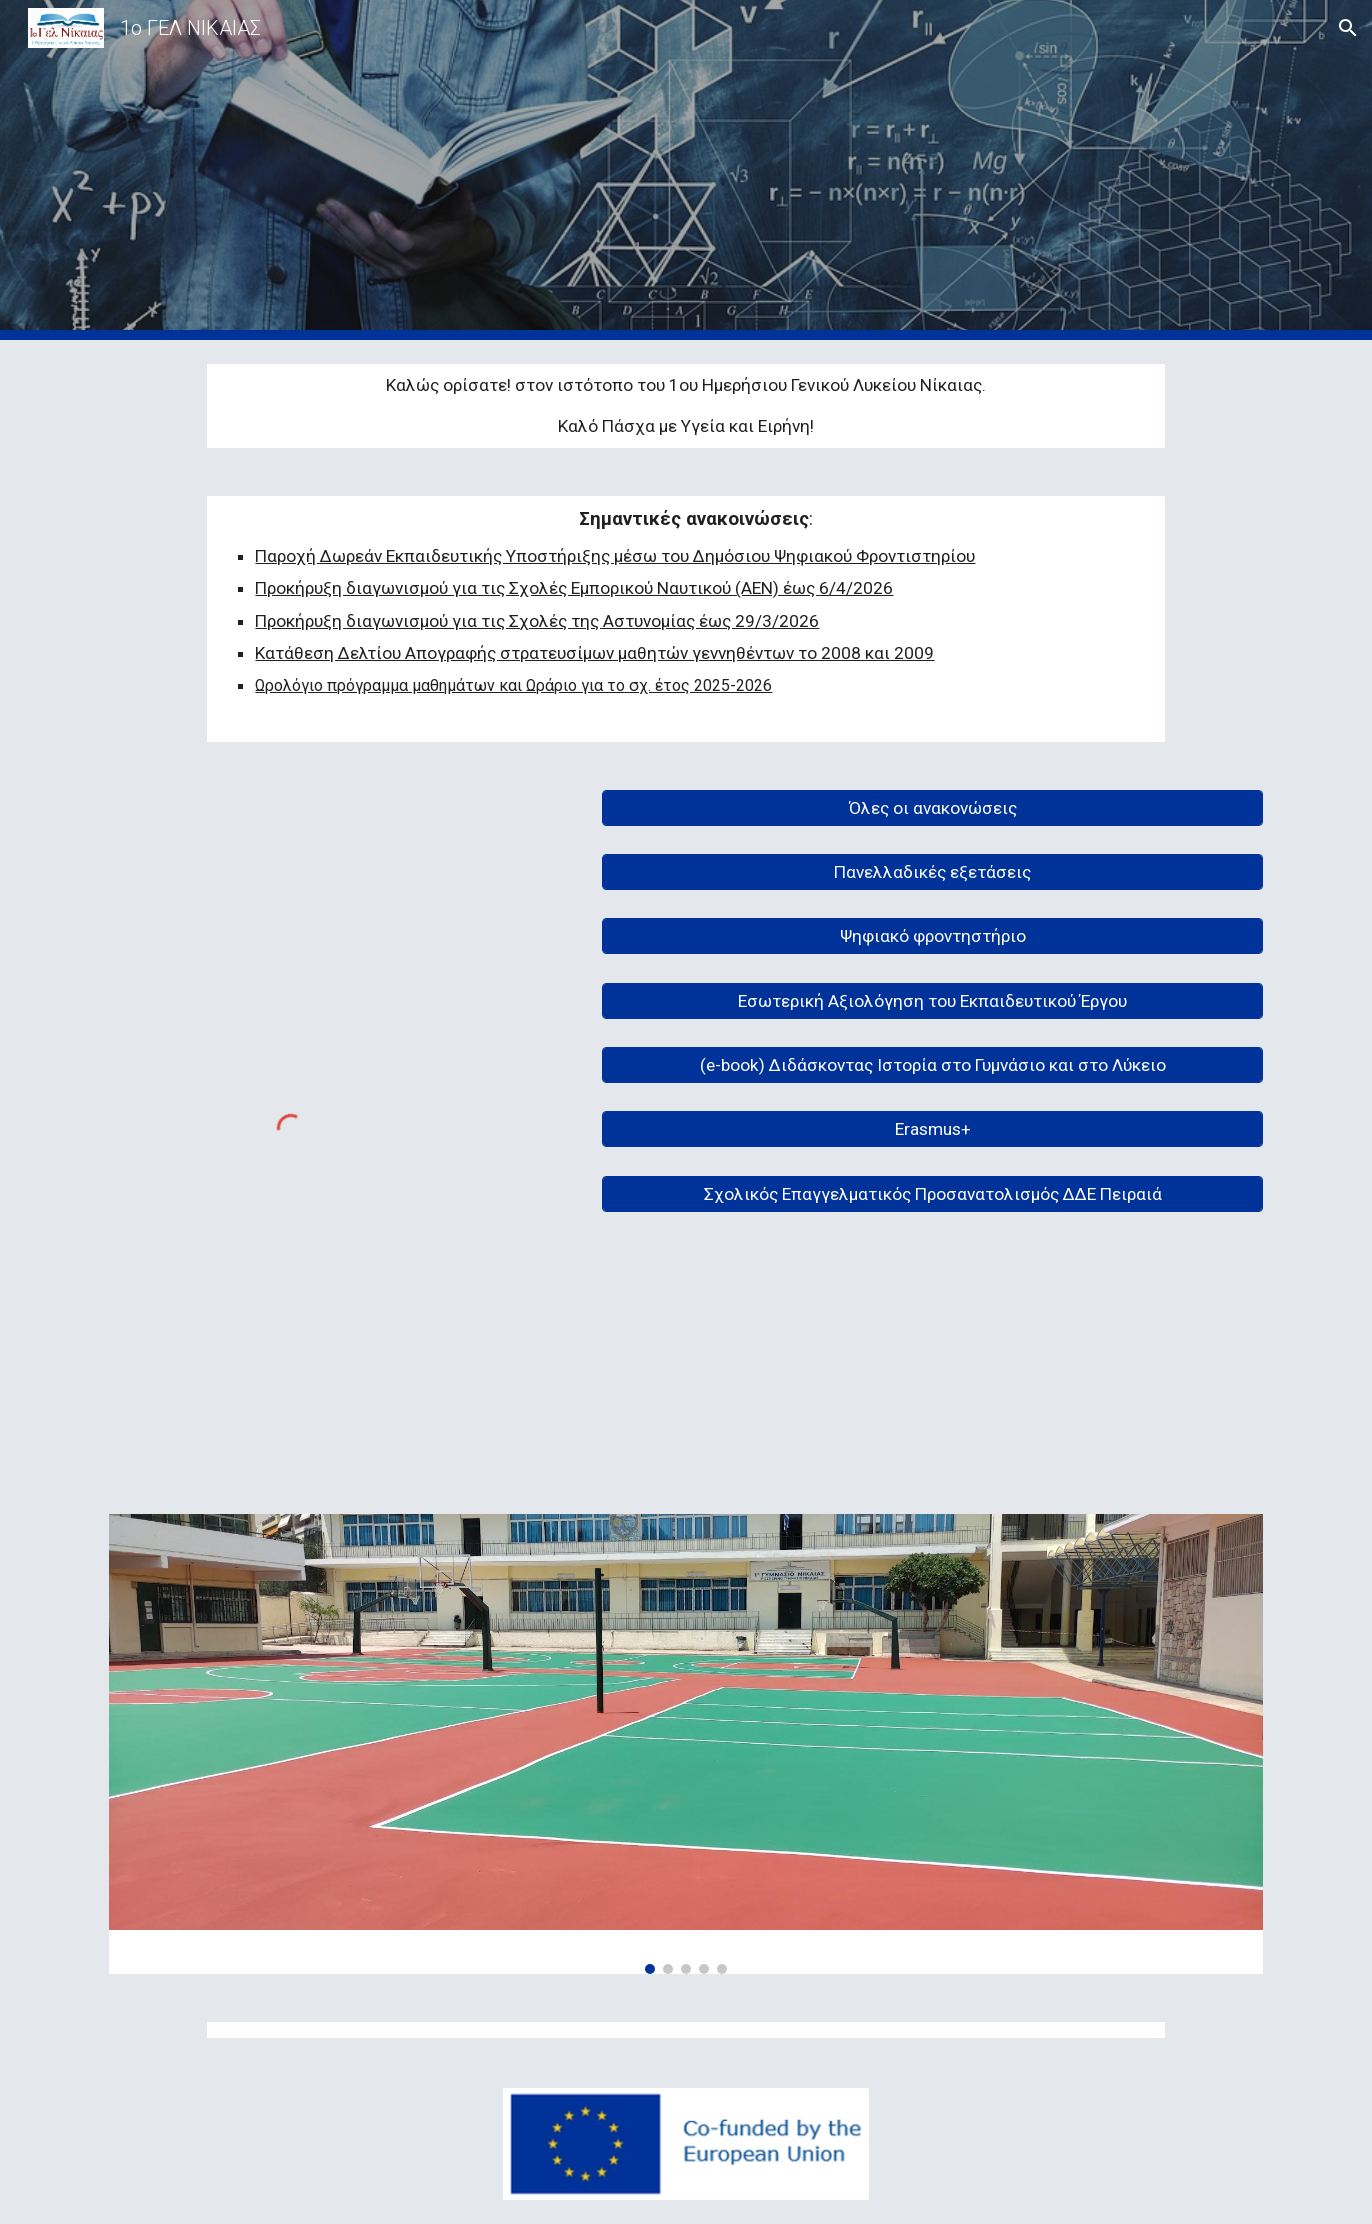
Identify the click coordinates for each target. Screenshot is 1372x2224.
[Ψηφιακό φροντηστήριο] (932, 936)
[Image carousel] (686, 1744)
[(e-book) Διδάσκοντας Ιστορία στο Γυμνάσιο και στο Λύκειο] (932, 1065)
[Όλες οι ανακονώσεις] (932, 807)
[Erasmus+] (932, 1129)
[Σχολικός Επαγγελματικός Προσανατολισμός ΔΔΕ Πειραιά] (932, 1193)
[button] (1348, 28)
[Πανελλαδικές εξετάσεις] (932, 872)
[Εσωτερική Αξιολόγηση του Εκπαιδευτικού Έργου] (932, 1000)
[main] (685, 406)
